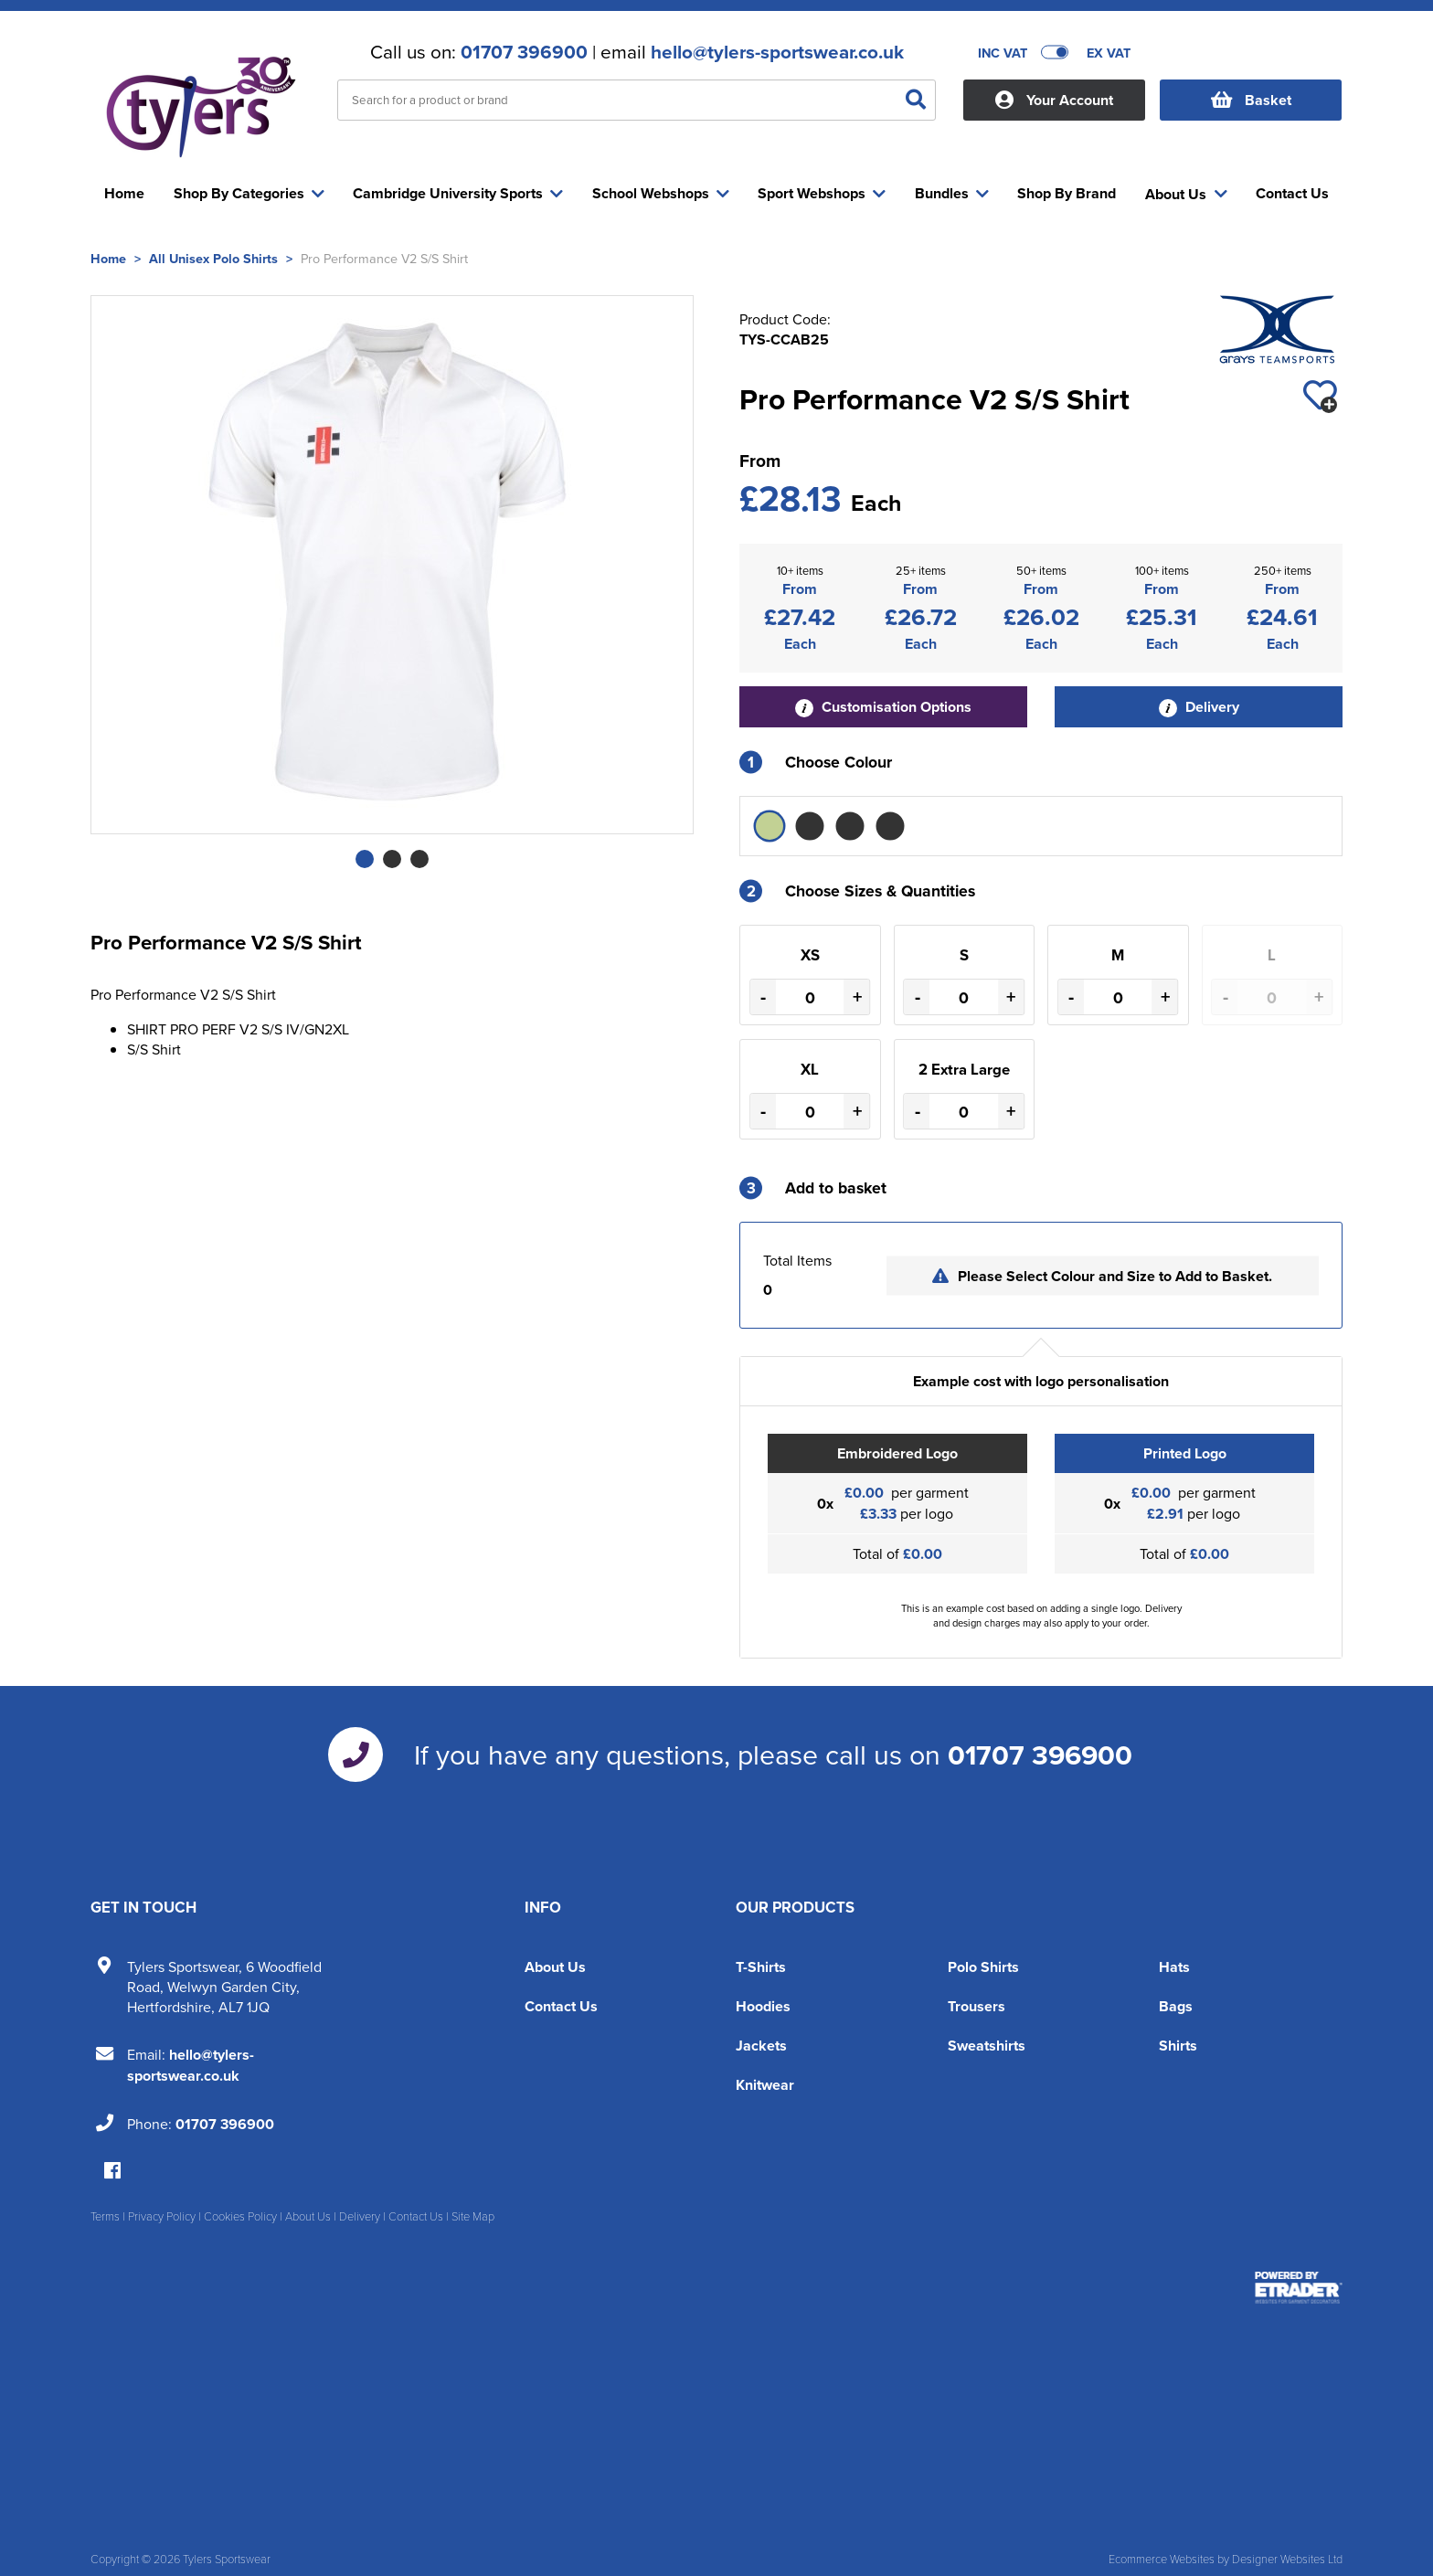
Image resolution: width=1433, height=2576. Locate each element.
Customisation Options (883, 706)
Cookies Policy (240, 2216)
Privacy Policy (162, 2216)
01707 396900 (524, 52)
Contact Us (561, 2006)
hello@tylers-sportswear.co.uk (777, 52)
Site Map (472, 2216)
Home (108, 258)
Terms (105, 2216)
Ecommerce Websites (1162, 2558)
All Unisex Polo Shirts (213, 258)
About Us (555, 1966)
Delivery (1199, 706)
